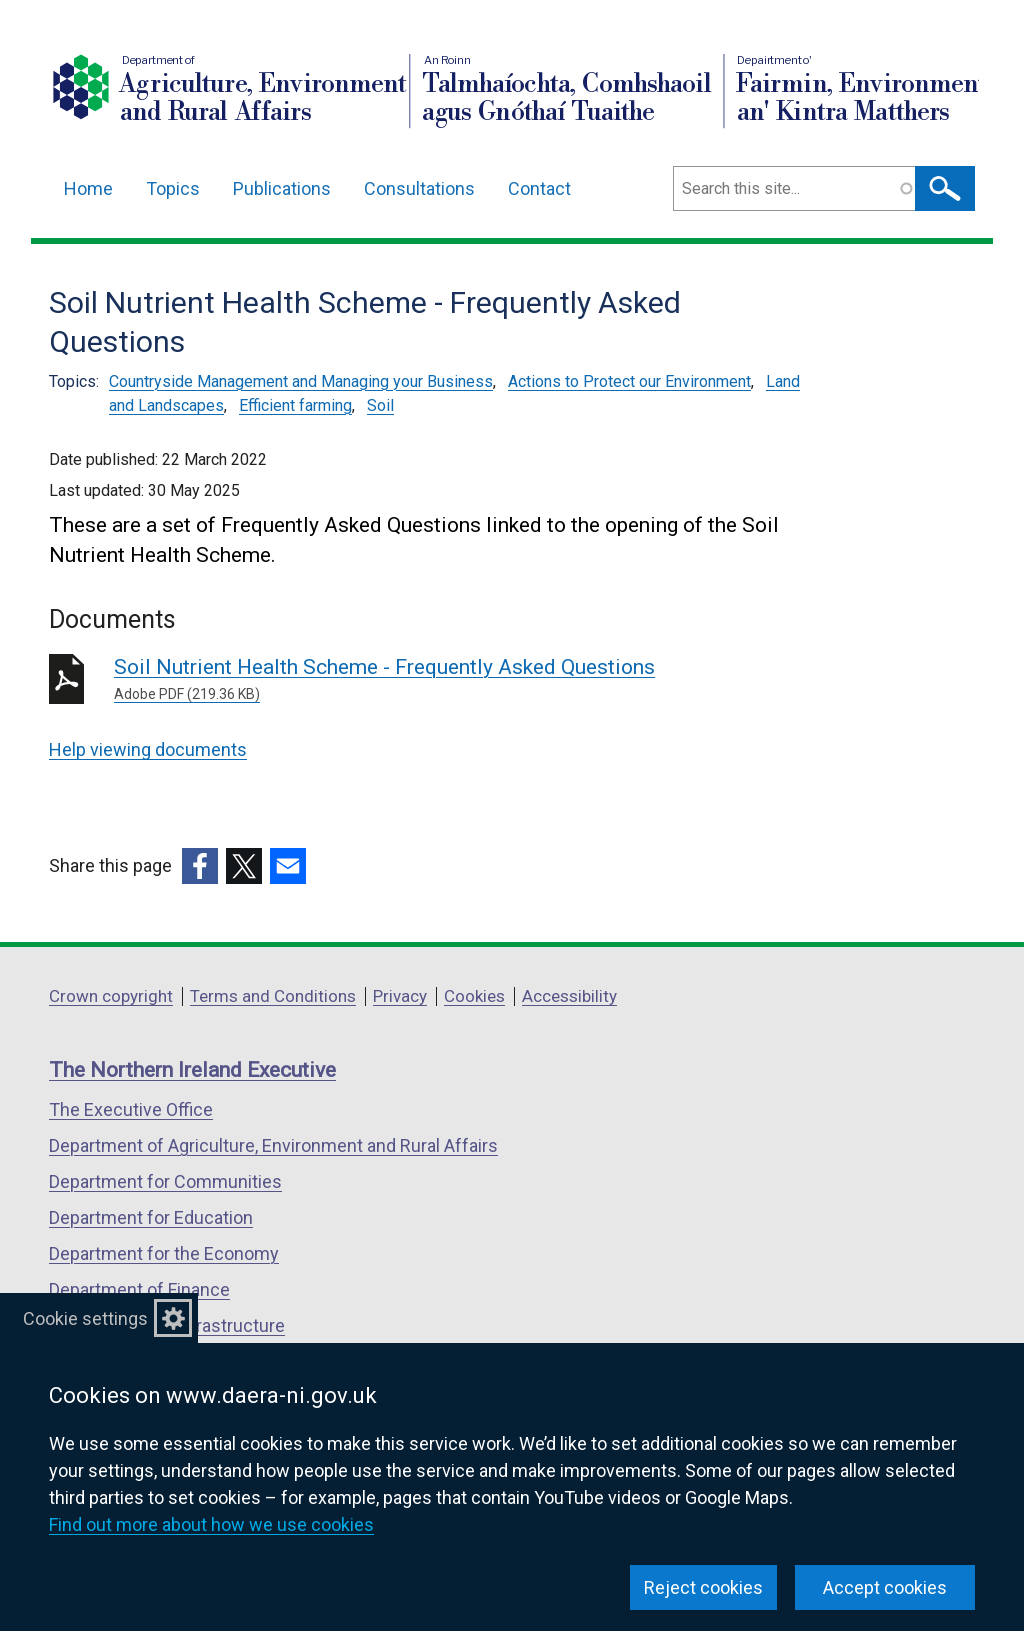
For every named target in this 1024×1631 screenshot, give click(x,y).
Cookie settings (85, 1318)
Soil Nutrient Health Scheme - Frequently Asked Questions (401, 680)
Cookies (474, 996)
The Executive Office (131, 1109)
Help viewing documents (148, 749)
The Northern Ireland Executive (192, 1070)
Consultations (419, 188)
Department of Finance (139, 1289)
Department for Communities (165, 1181)
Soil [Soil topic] (380, 405)
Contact (539, 188)
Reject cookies (703, 1587)
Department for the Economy (164, 1253)
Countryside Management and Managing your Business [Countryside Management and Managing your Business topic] (301, 381)
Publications (282, 188)
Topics (173, 188)
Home (88, 188)
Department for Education (151, 1217)
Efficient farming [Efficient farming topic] (295, 405)
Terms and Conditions (273, 996)
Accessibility (569, 996)
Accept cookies (885, 1587)
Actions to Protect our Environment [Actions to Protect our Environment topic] (629, 381)
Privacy (400, 996)
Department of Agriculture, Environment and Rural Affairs (273, 1145)
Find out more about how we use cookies (211, 1524)
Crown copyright (111, 996)
